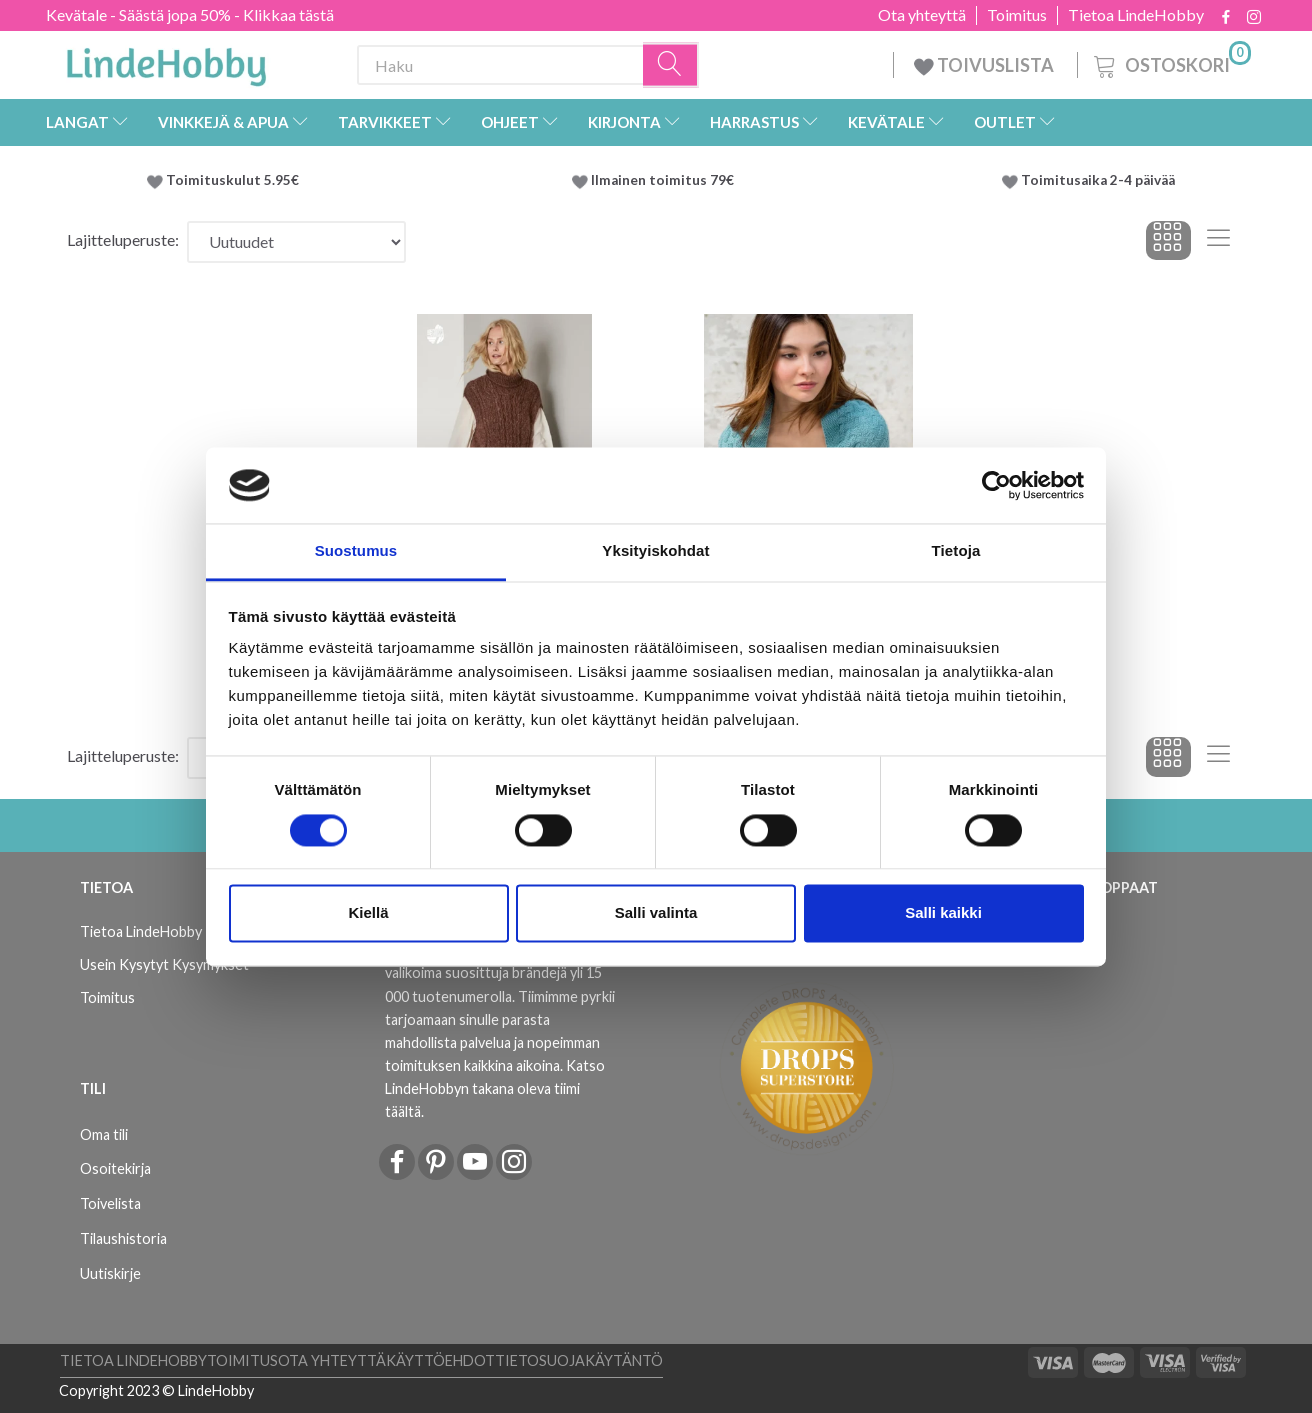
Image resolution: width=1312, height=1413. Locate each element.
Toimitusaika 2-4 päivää (1098, 180)
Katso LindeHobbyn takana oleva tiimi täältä (495, 1088)
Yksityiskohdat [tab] (655, 551)
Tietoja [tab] (956, 551)
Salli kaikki (943, 913)
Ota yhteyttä (922, 15)
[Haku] (671, 65)
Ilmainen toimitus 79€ (665, 180)
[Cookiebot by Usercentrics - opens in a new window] (996, 485)
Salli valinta (656, 913)
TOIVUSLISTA (985, 65)
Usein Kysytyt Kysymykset (164, 964)
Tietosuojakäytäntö (579, 1360)
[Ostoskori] (1170, 62)
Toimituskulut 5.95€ (232, 180)
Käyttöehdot (440, 1360)
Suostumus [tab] (356, 551)
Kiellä (368, 913)
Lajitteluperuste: (123, 239)
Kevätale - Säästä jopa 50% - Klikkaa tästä (190, 14)
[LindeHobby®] (166, 61)
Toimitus (1017, 15)
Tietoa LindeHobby (1136, 15)
